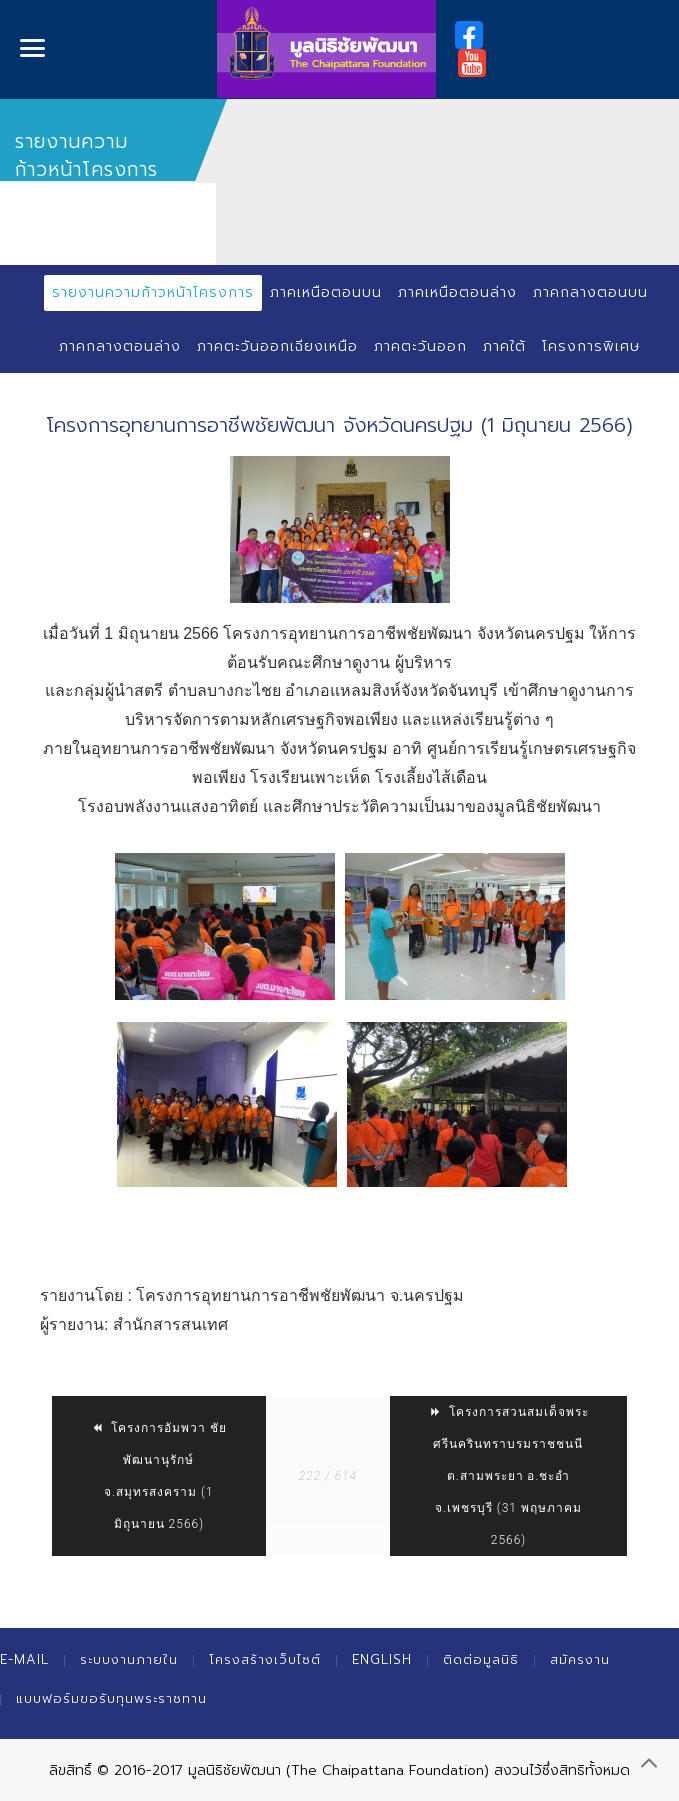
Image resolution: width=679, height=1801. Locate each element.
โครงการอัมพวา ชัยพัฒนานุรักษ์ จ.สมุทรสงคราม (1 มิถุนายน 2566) (158, 1476)
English (382, 1659)
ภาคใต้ (504, 346)
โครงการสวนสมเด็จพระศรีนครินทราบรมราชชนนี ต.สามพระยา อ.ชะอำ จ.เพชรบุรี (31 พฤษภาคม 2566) (508, 1476)
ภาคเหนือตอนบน (326, 292)
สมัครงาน (580, 1659)
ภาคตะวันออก (420, 346)
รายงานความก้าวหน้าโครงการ (153, 292)
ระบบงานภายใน (129, 1659)
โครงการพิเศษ (591, 346)
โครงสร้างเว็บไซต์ (265, 1659)
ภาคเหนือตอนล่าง (457, 292)
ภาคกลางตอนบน (590, 292)
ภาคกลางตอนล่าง (120, 346)
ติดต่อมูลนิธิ (481, 1659)
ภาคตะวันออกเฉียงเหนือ (277, 346)
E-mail (24, 1659)
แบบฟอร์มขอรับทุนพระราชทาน (111, 1698)
